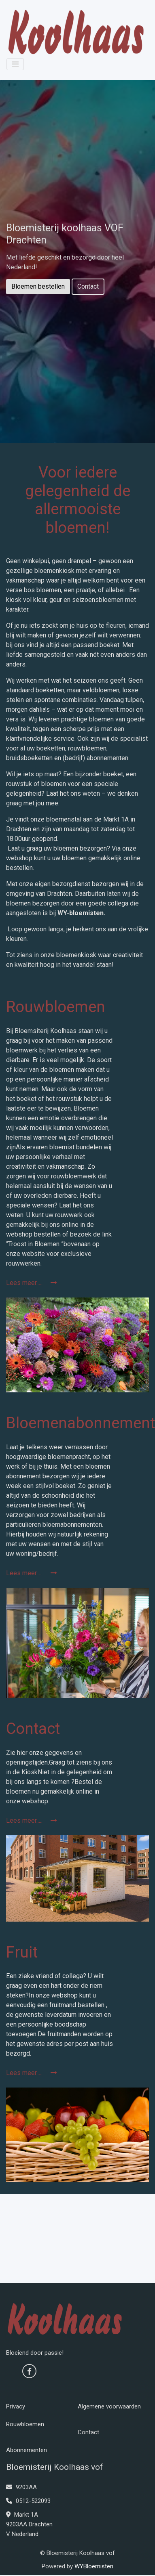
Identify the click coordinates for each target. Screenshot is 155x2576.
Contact (88, 286)
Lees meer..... (31, 1283)
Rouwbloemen (25, 2424)
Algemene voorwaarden (109, 2406)
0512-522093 (28, 2501)
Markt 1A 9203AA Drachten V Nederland (29, 2524)
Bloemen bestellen (38, 286)
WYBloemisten (93, 2566)
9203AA (21, 2487)
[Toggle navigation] (15, 64)
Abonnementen (26, 2450)
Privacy (15, 2406)
